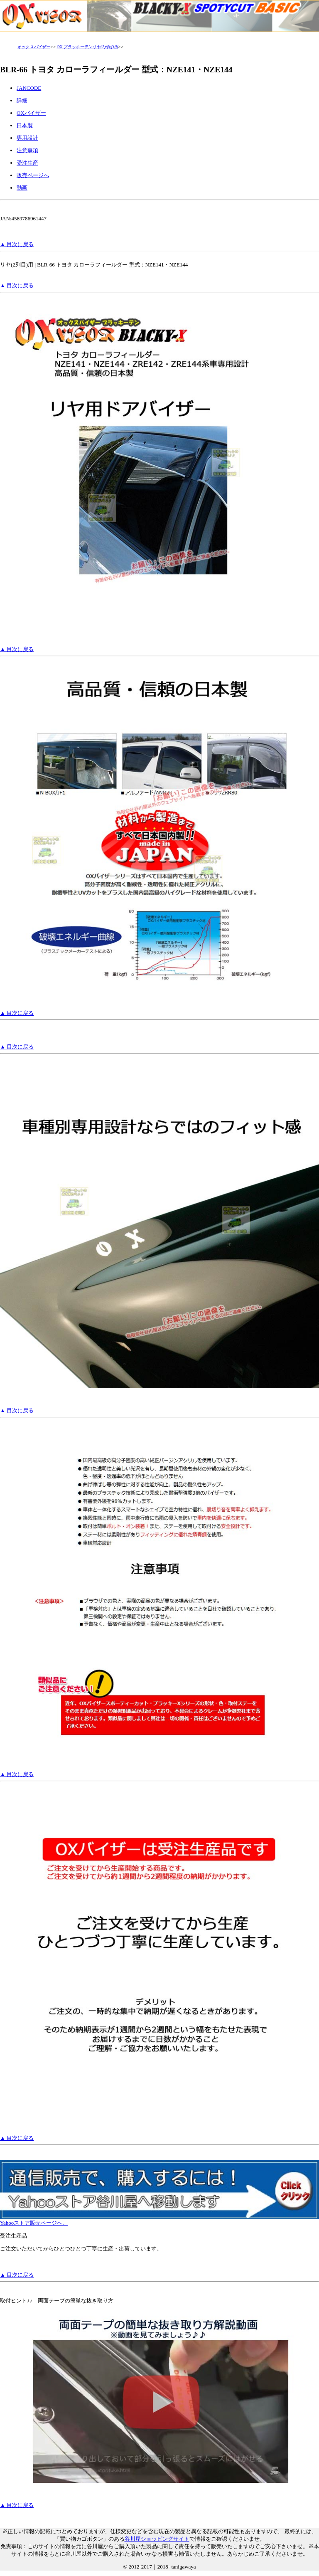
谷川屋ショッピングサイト (157, 2539)
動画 (22, 188)
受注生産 (27, 163)
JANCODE (29, 88)
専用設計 (27, 138)
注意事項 (27, 150)
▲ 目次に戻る (17, 244)
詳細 (22, 100)
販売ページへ (33, 175)
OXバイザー (31, 113)
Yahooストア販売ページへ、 (159, 2220)
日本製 (25, 125)
